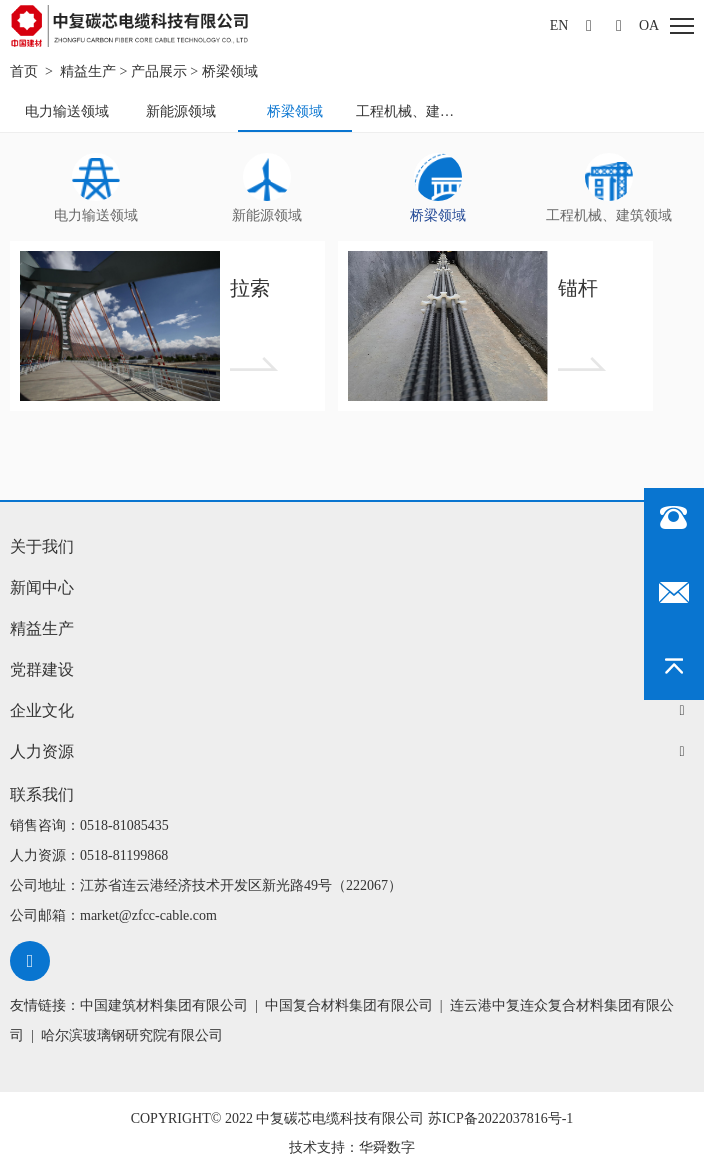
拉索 (250, 288)
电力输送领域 (67, 111)
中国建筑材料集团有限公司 (164, 1005)
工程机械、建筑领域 (411, 111)
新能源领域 (181, 111)
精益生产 (88, 71)
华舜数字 (387, 1147)
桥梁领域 (230, 71)
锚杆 (578, 288)
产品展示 (159, 71)
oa (649, 25)
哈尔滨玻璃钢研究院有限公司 (132, 1035)
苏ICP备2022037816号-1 (500, 1118)
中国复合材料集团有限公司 (349, 1005)
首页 (24, 71)
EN (559, 25)
